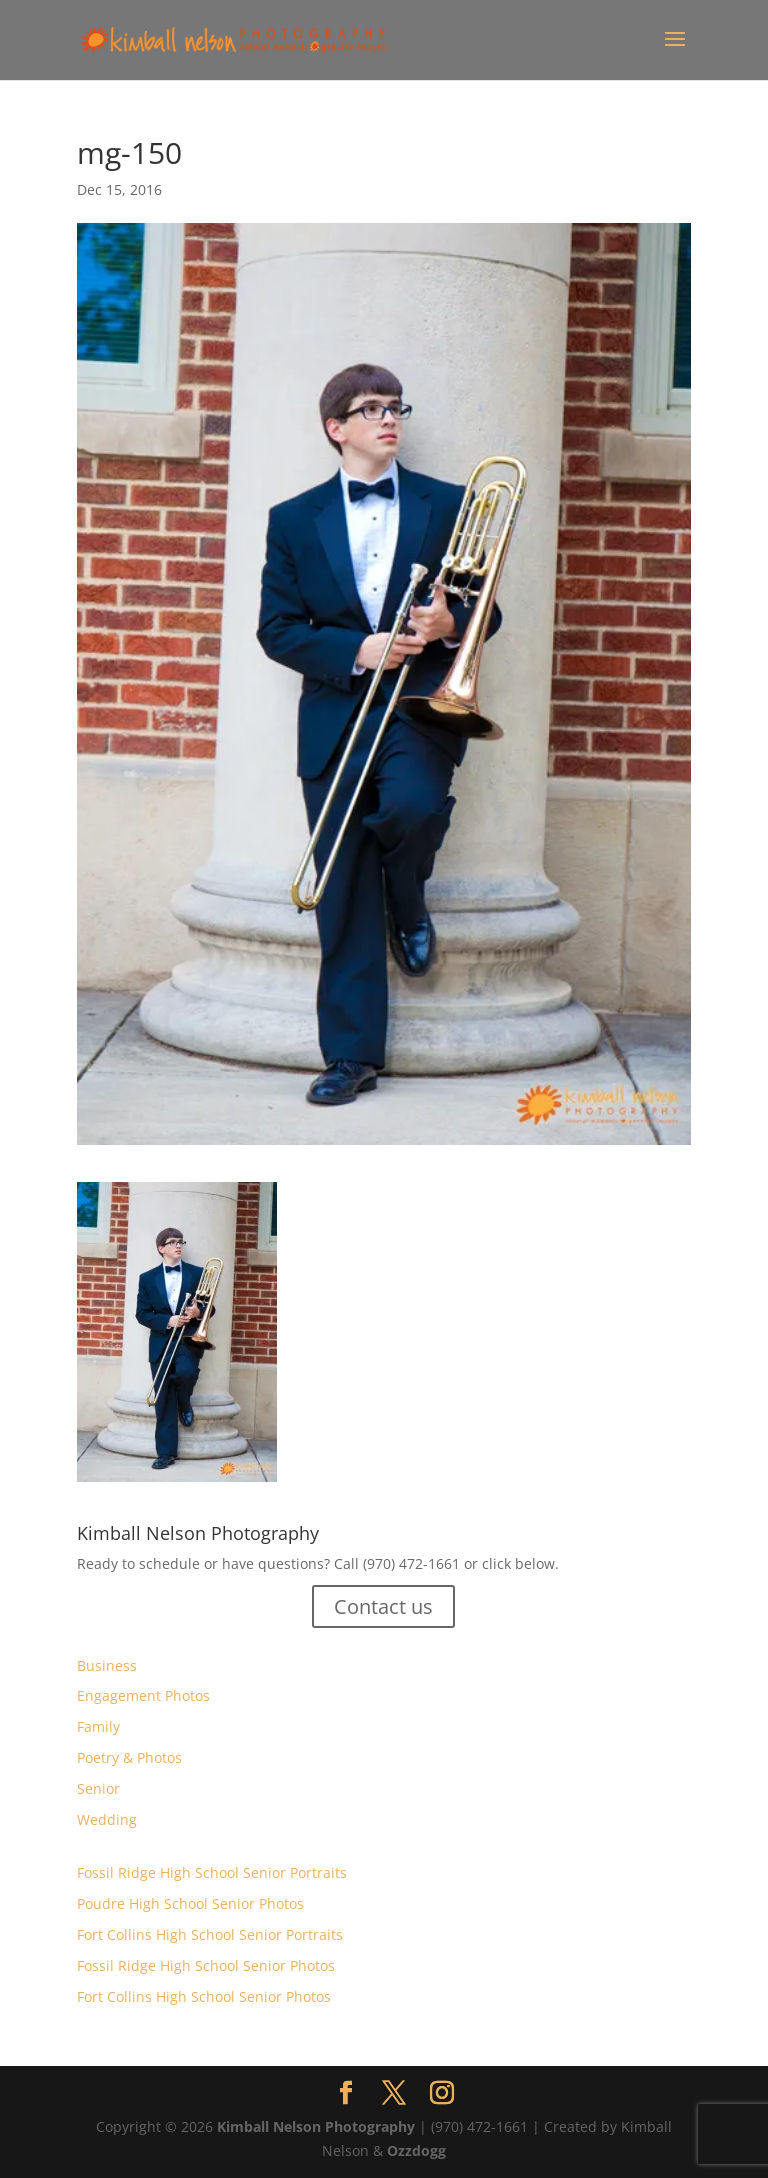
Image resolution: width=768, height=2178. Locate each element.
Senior (98, 1788)
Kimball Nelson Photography (316, 2126)
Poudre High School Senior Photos (190, 1903)
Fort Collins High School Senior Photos (204, 1996)
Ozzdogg (416, 2150)
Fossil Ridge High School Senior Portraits (212, 1872)
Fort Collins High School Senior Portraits (210, 1934)
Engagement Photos (143, 1695)
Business (107, 1665)
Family (98, 1726)
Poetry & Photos (129, 1757)
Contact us (383, 1606)
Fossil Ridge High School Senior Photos (206, 1965)
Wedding (107, 1819)
